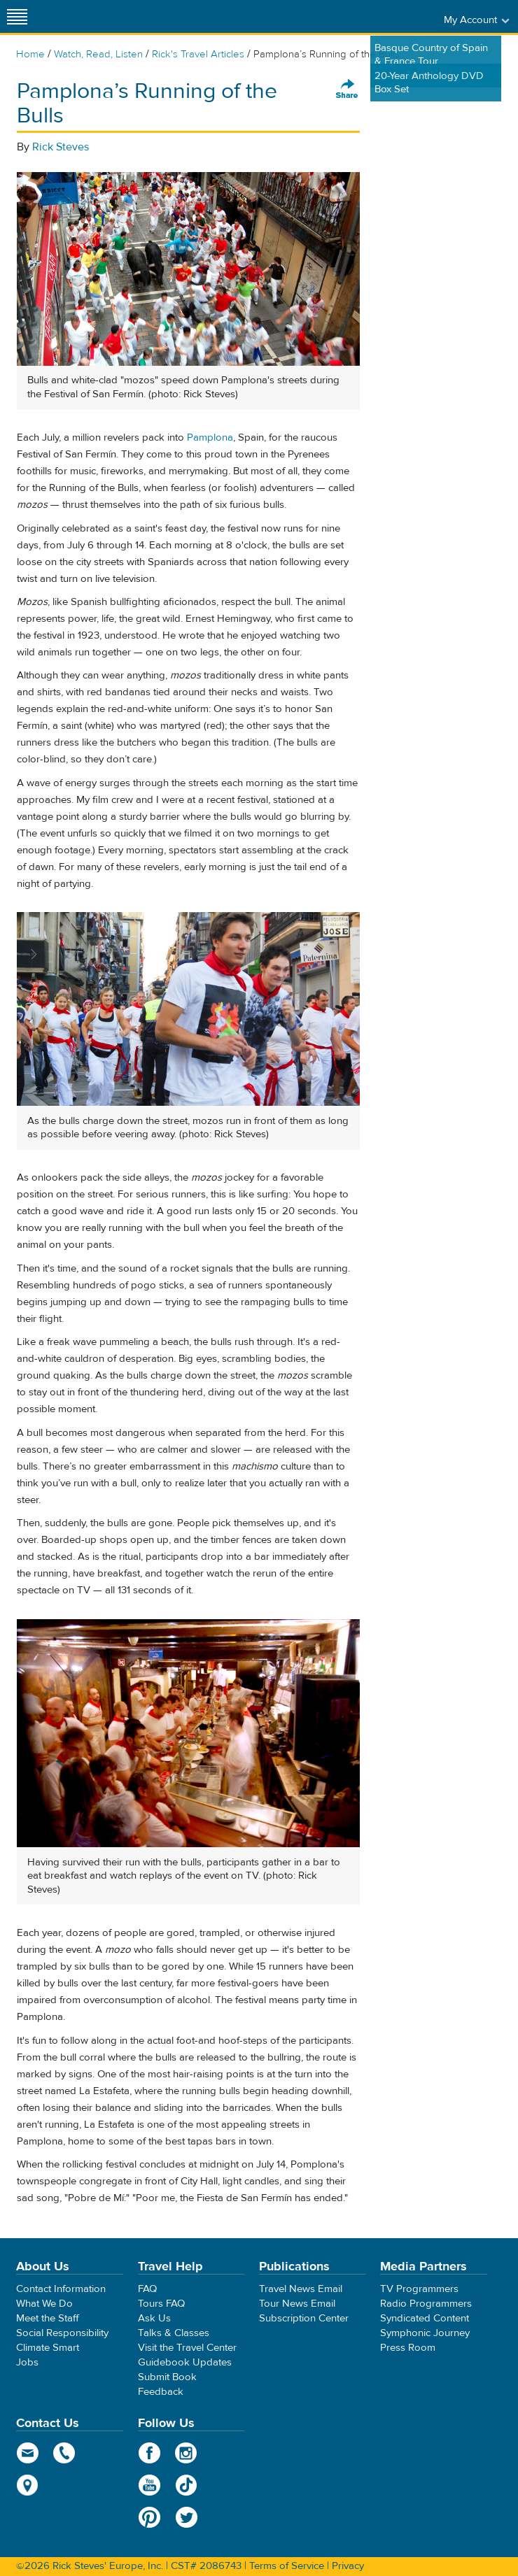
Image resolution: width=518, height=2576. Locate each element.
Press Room (407, 2347)
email (27, 2453)
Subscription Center (304, 2318)
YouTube (149, 2485)
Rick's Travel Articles (198, 54)
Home (30, 54)
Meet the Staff (47, 2318)
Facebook (149, 2453)
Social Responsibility (62, 2333)
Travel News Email (300, 2289)
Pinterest (149, 2517)
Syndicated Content (424, 2318)
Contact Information (61, 2289)
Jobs (27, 2362)
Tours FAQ (161, 2303)
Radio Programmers (426, 2303)
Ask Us (154, 2318)
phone (64, 2453)
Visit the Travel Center (187, 2347)
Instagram (186, 2453)
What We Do (44, 2303)
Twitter (186, 2517)
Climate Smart (47, 2347)
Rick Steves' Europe (259, 16)
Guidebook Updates (185, 2362)
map (27, 2485)
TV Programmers (419, 2289)
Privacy (348, 2566)
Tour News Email (297, 2303)
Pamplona (210, 437)
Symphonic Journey (425, 2333)
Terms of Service (286, 2566)
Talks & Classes (173, 2333)
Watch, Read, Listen (98, 54)
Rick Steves (60, 147)
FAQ (147, 2289)
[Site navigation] (17, 16)
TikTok (186, 2485)
